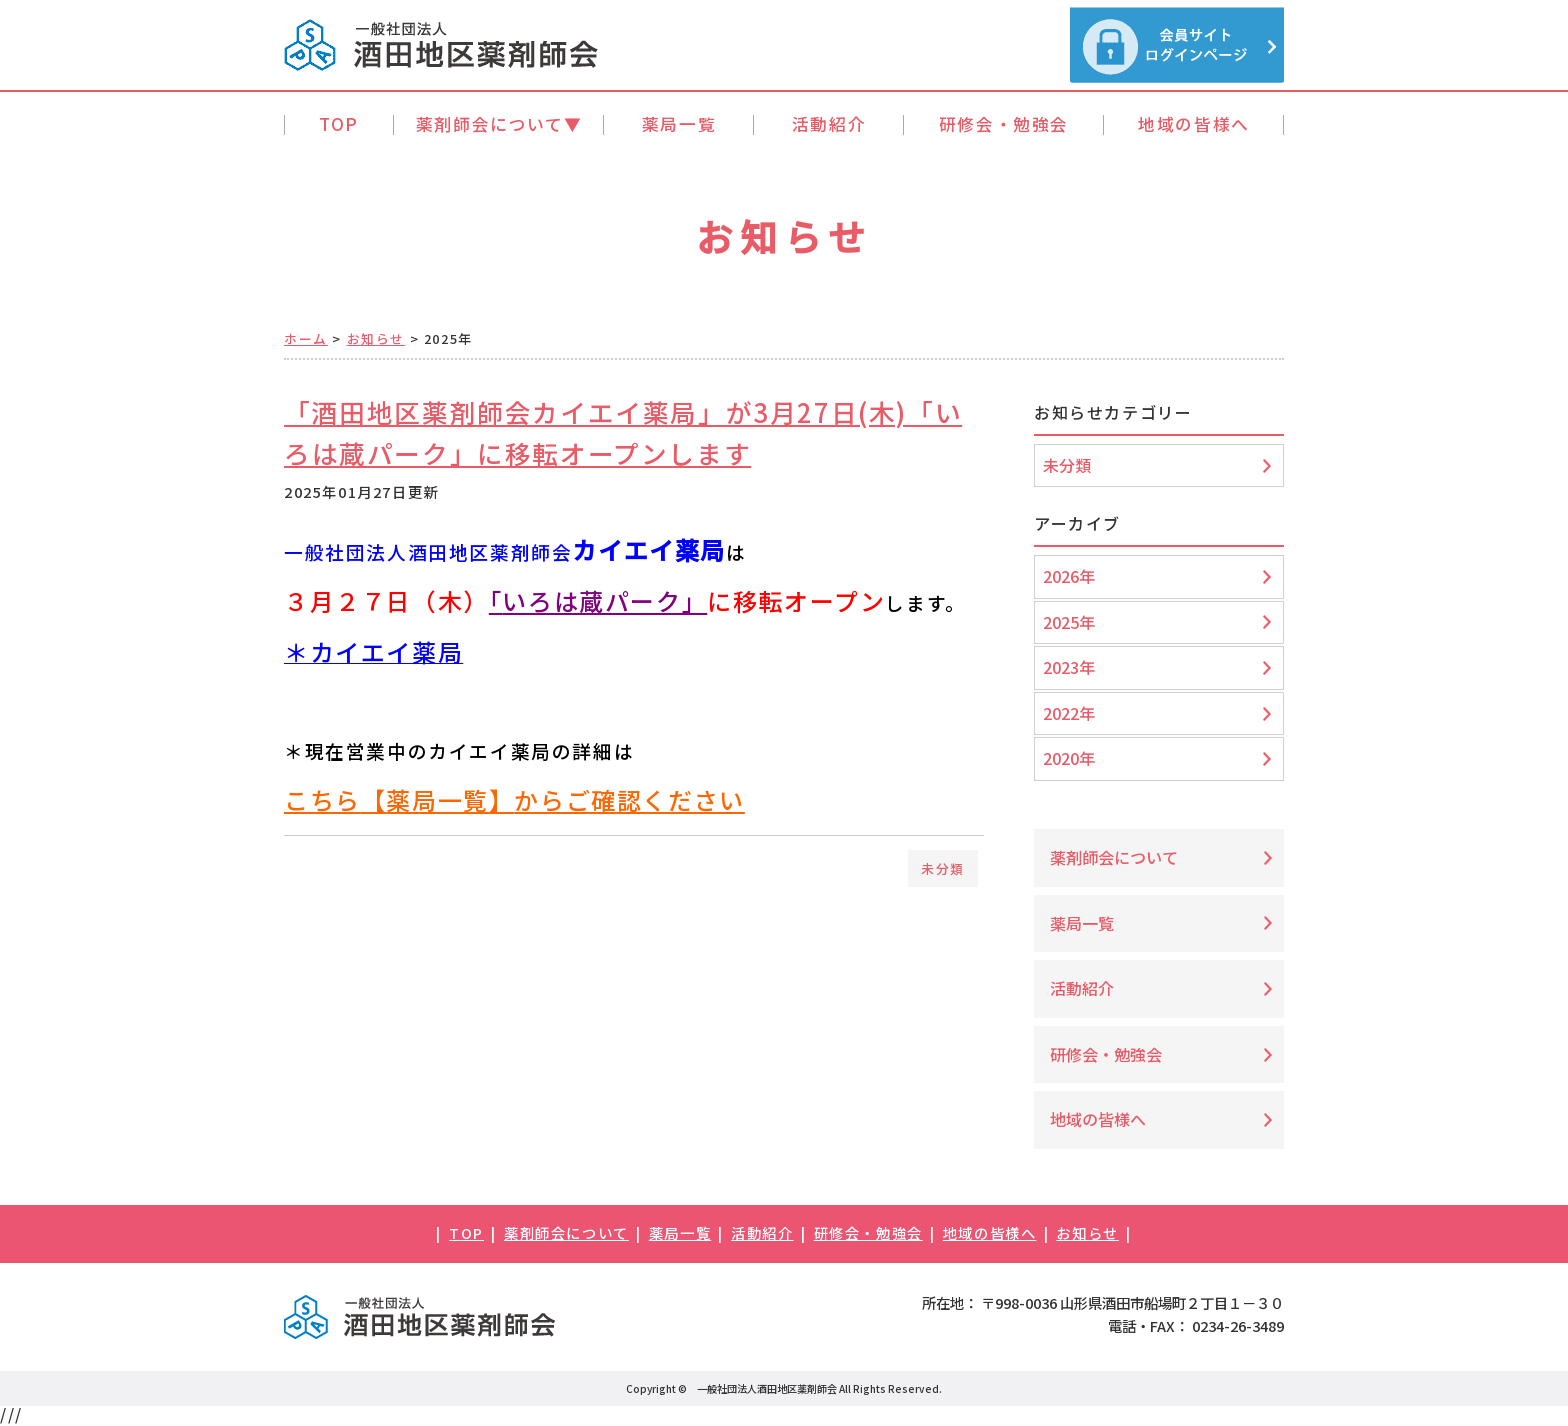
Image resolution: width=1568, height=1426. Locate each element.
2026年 (1069, 576)
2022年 (1069, 713)
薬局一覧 (437, 799)
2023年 (1069, 667)
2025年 (1069, 622)
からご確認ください (629, 799)
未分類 (943, 868)
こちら (322, 799)
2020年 (1069, 758)
